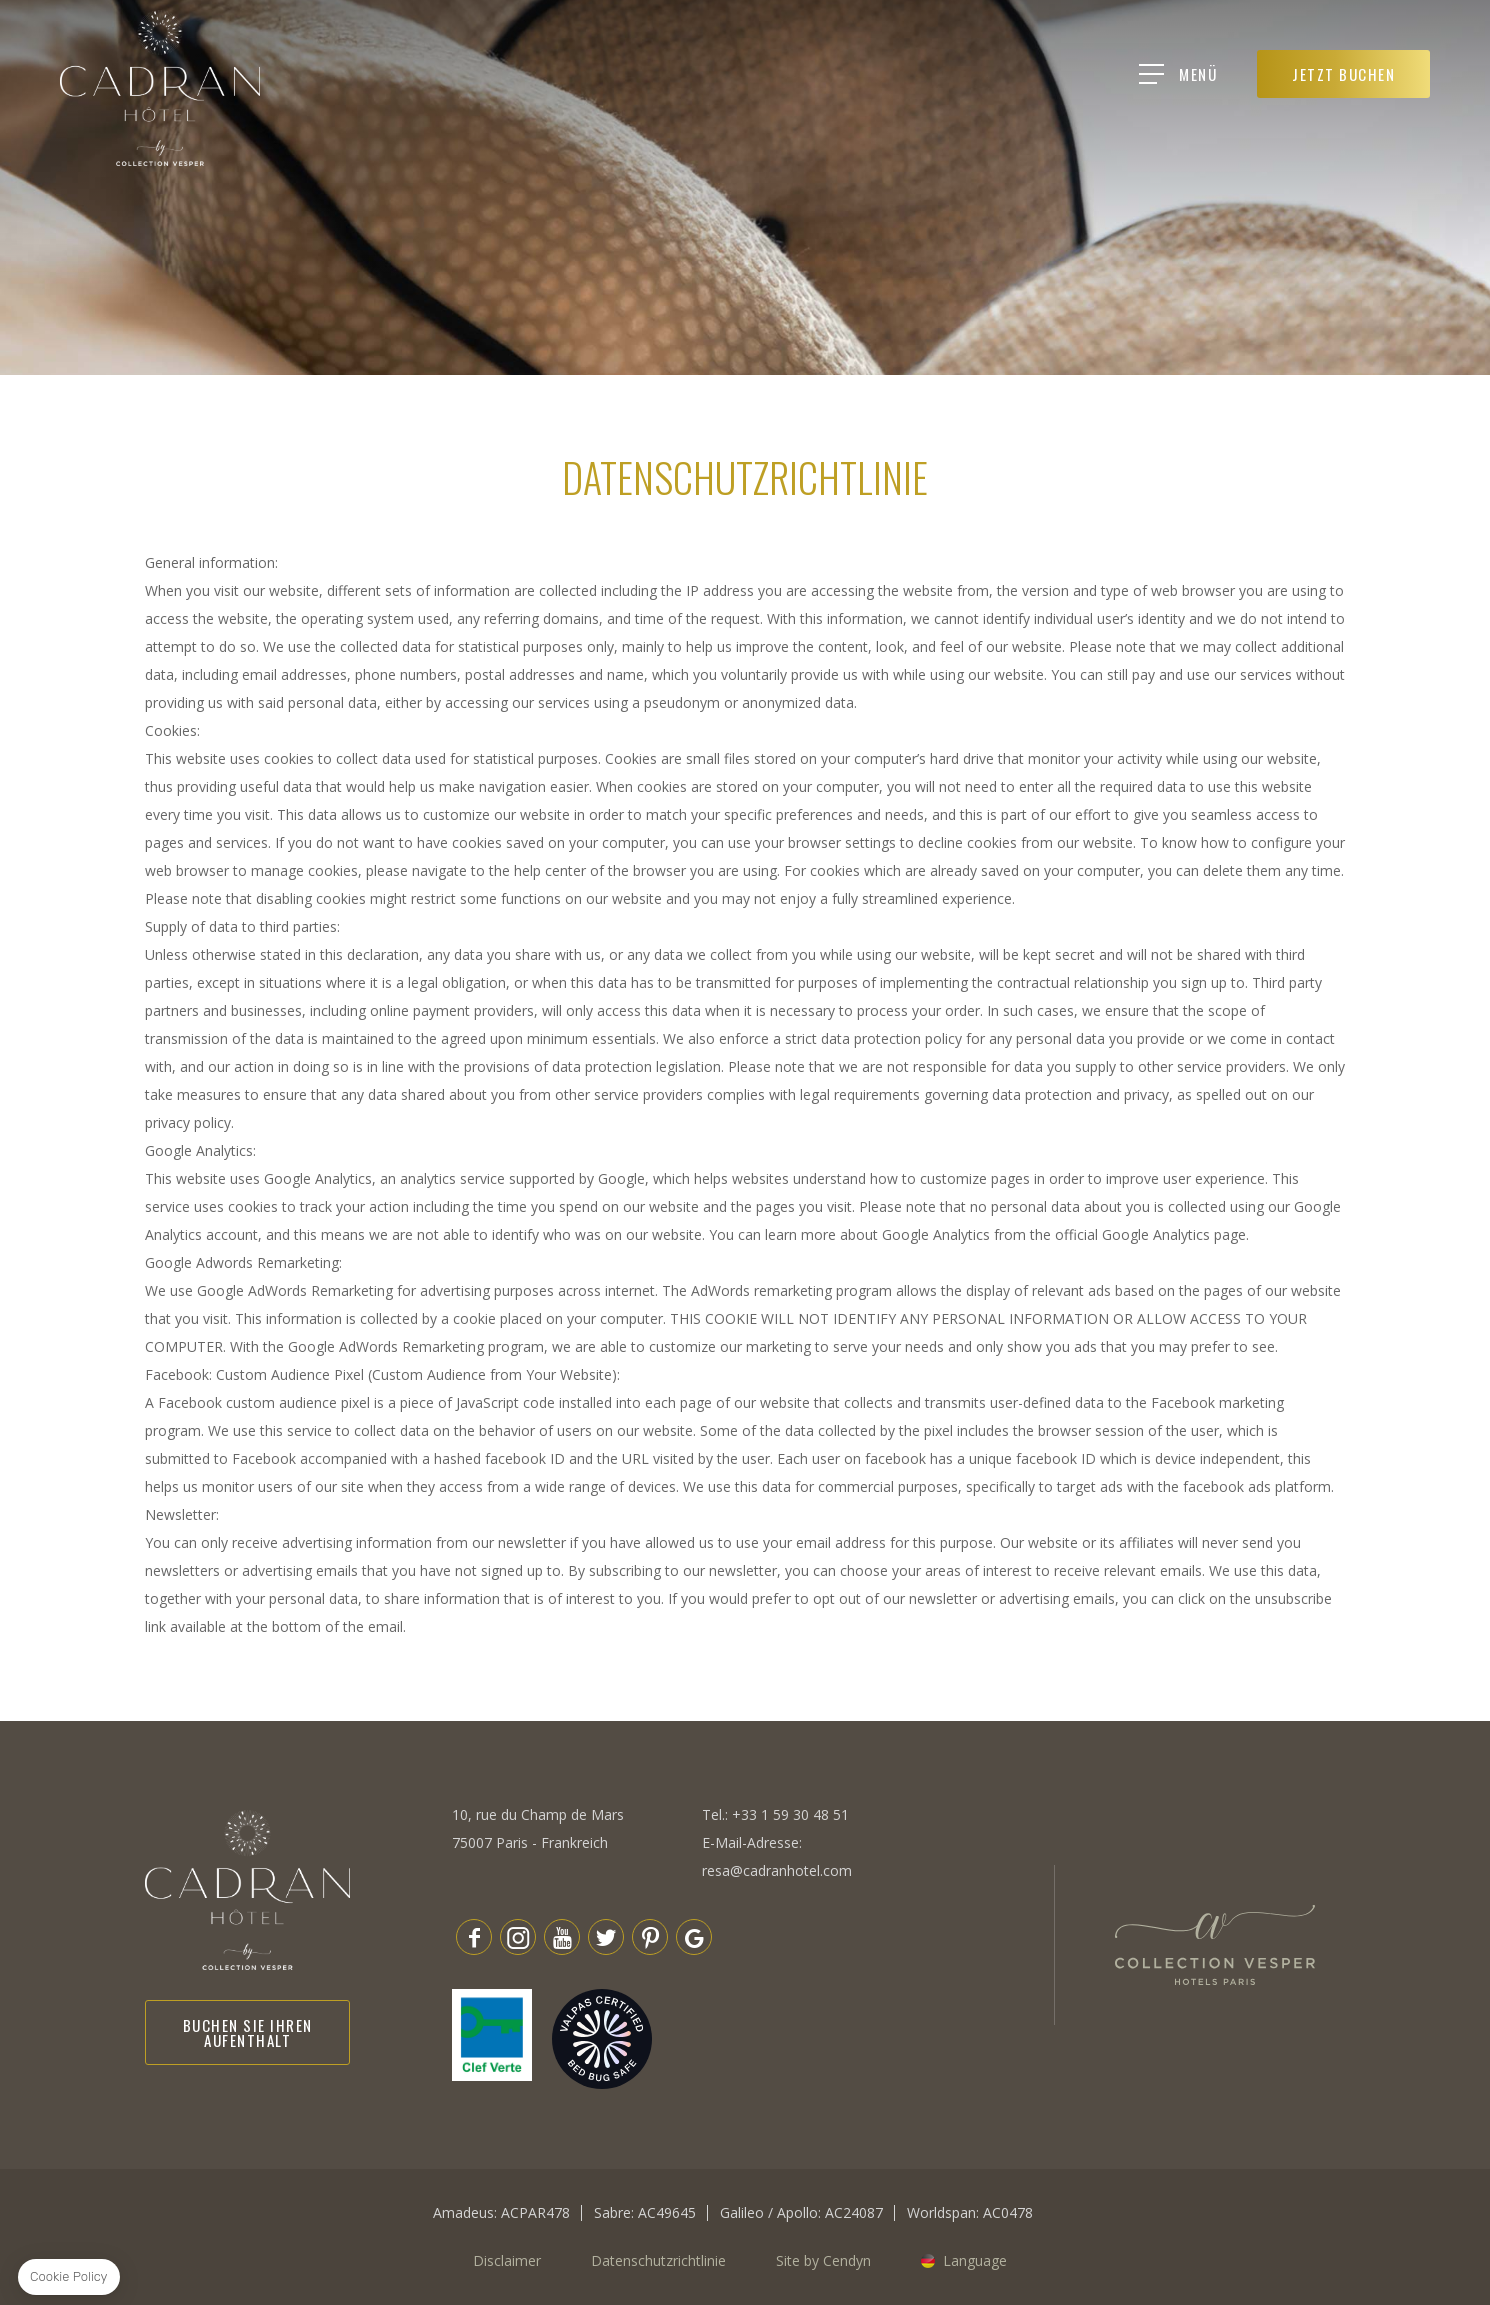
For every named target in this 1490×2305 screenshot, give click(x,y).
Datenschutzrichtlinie (658, 2260)
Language (975, 2260)
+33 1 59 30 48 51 (790, 1814)
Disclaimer (507, 2260)
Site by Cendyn (823, 2260)
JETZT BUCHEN (1360, 74)
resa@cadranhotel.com (777, 1870)
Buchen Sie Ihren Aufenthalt (248, 2032)
